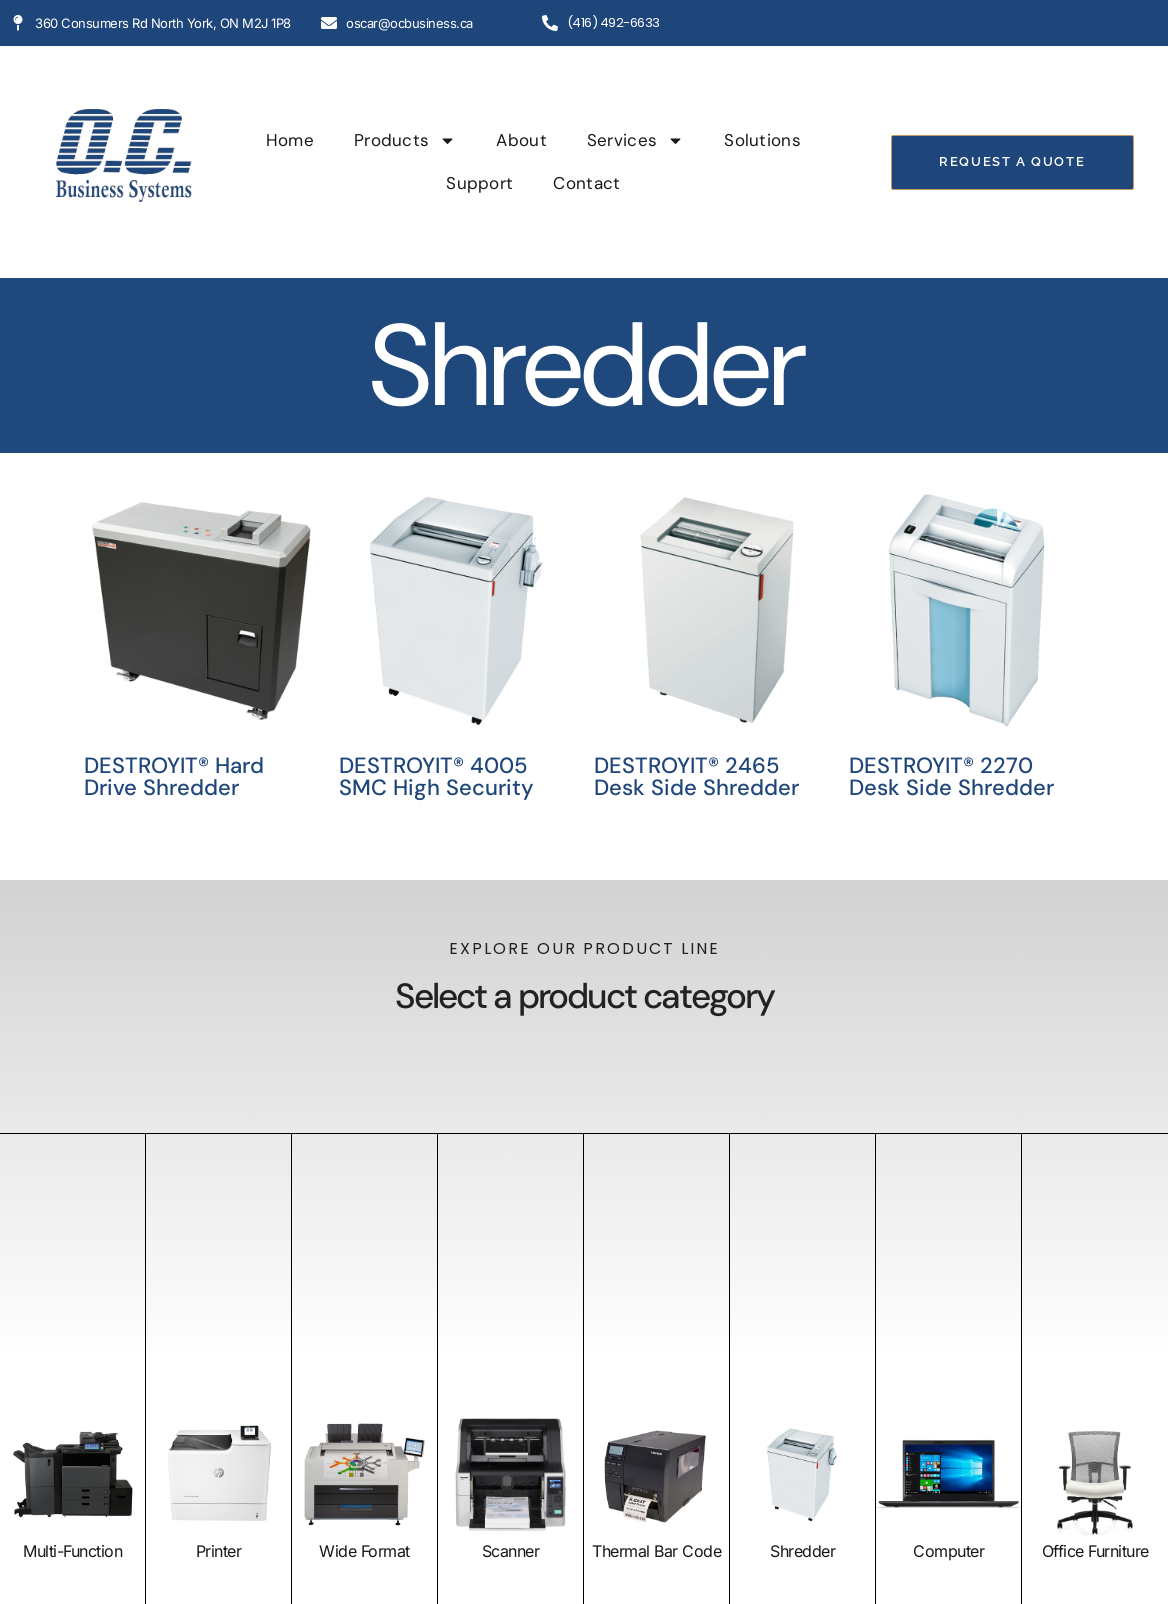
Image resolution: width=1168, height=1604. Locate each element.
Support (479, 183)
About (521, 140)
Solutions (762, 140)
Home (290, 140)
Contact (586, 183)
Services (635, 140)
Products (405, 140)
